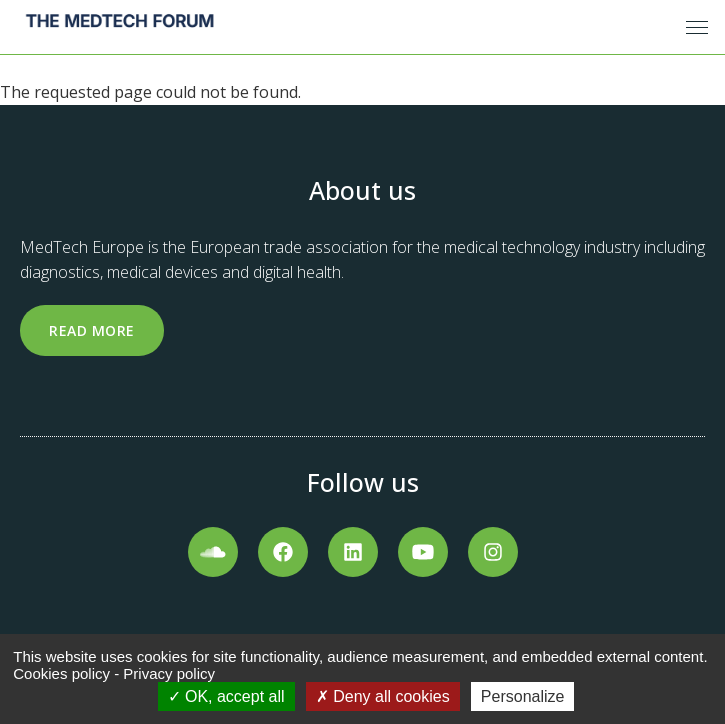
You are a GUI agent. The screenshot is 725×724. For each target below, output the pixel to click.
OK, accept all (226, 696)
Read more (92, 330)
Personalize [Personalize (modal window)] (523, 696)
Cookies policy (61, 673)
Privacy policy (169, 673)
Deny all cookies (383, 696)
